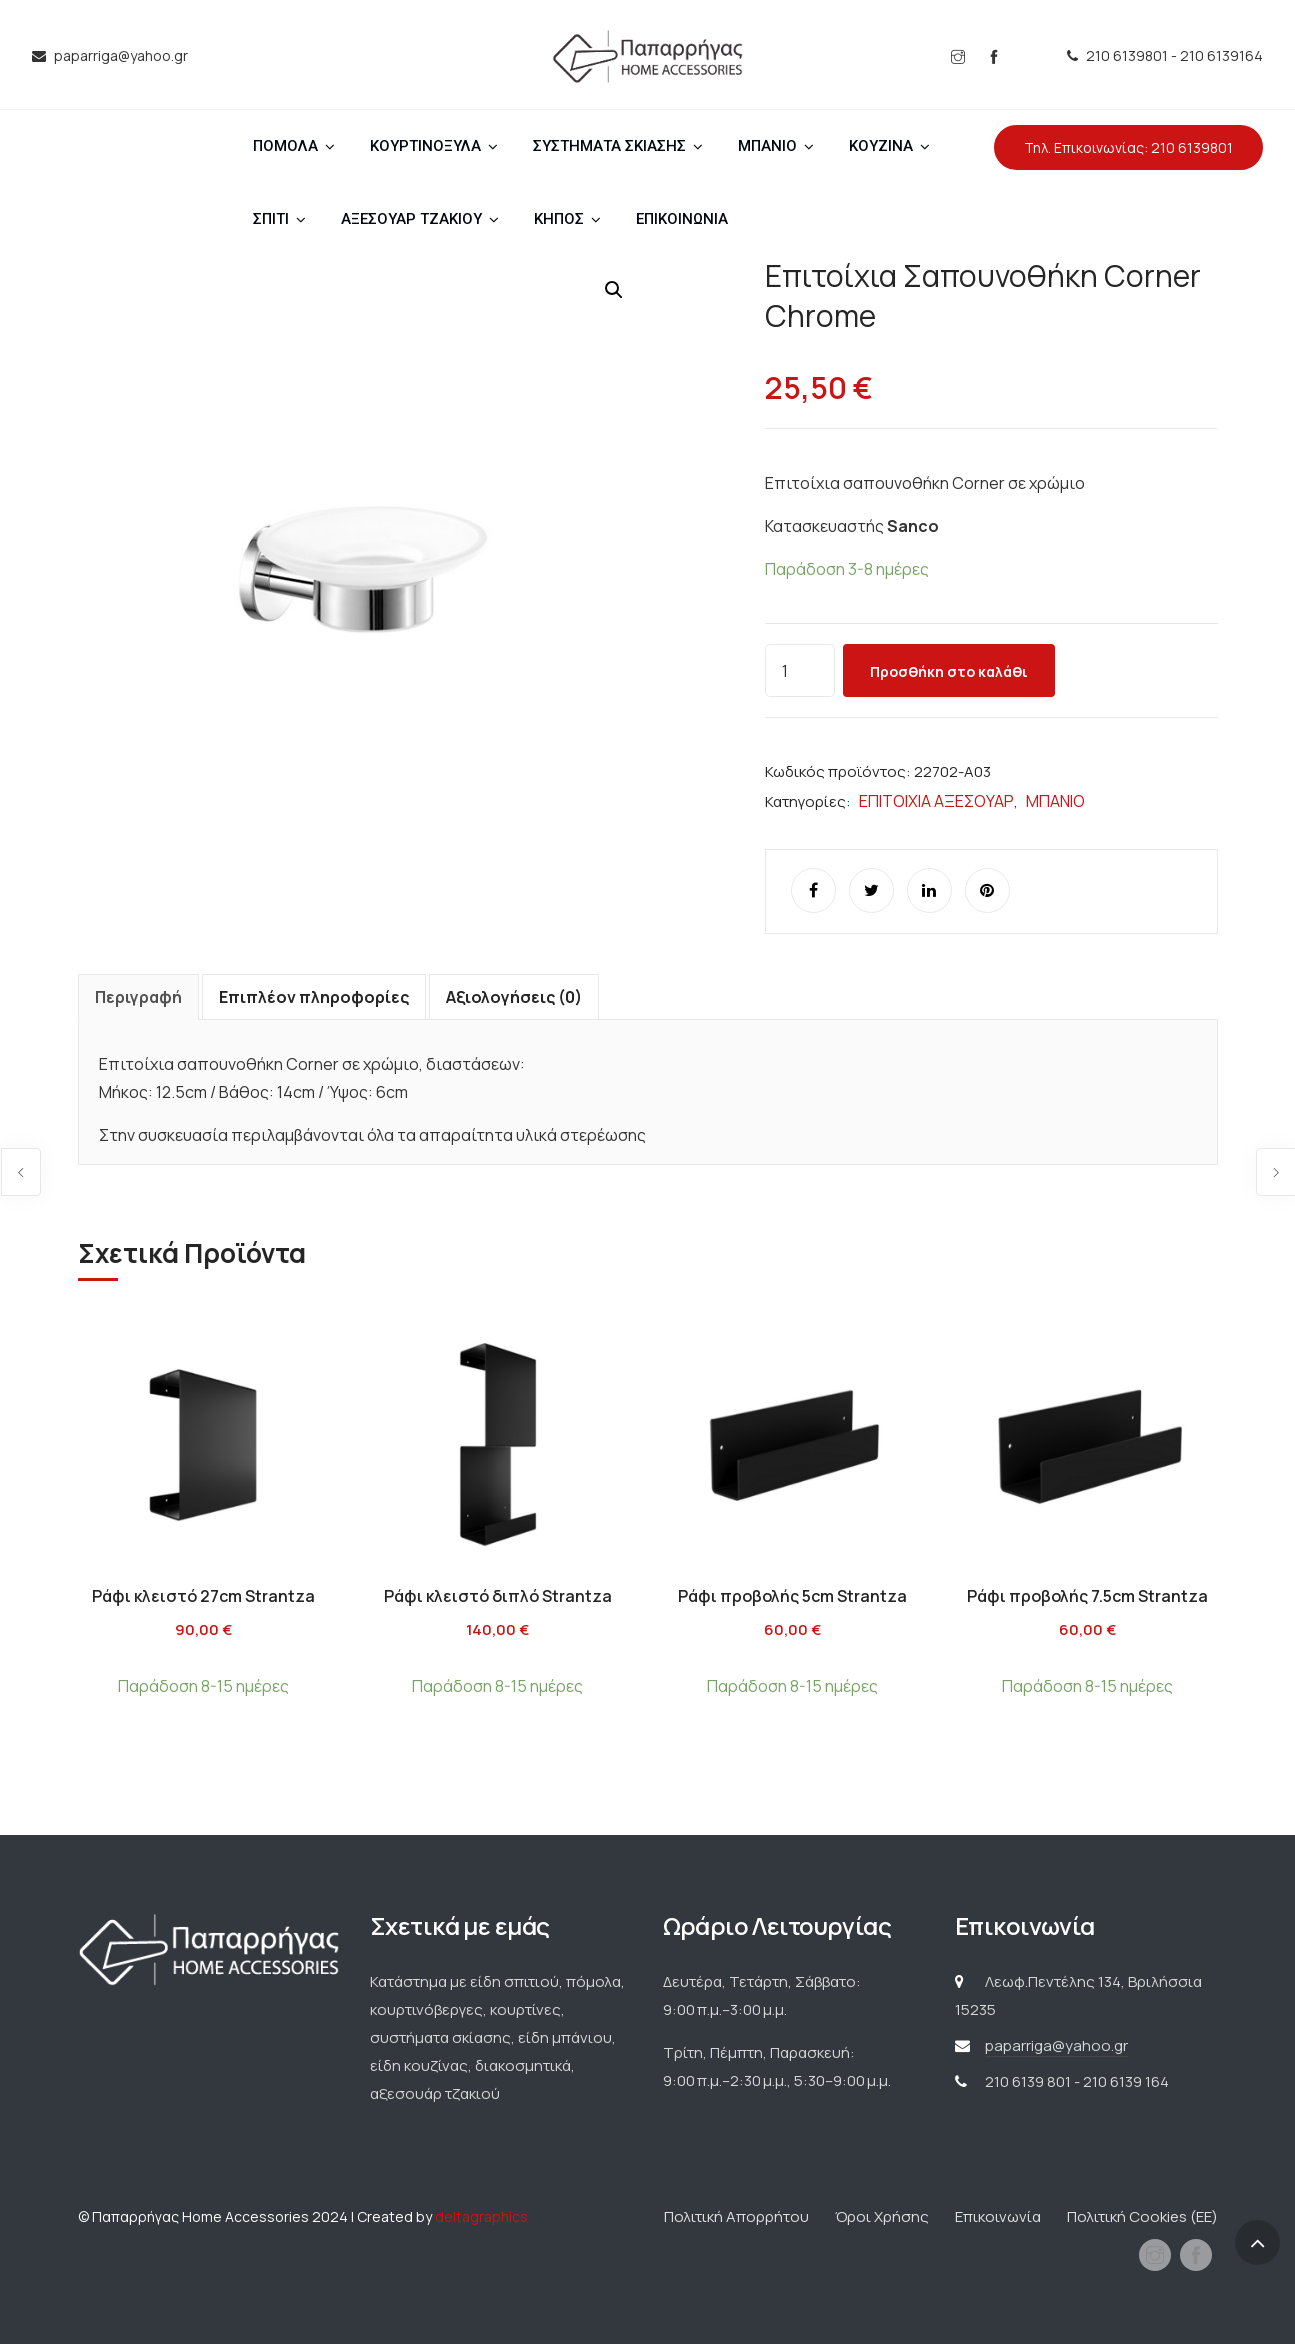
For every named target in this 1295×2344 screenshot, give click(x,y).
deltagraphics (481, 2216)
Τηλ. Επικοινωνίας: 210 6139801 (1128, 147)
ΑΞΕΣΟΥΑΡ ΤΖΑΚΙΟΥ (411, 219)
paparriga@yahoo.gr (1056, 2045)
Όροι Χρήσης (882, 2216)
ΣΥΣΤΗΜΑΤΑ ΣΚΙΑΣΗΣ (609, 146)
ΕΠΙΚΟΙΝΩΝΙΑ (682, 219)
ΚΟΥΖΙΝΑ (881, 146)
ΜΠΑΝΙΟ (767, 146)
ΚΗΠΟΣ (559, 219)
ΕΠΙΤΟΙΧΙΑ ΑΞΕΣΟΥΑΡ (936, 801)
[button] (614, 290)
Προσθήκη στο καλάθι (949, 671)
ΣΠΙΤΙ (271, 219)
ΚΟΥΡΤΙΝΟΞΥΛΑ (425, 146)
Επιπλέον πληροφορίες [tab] (314, 997)
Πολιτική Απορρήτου (736, 2216)
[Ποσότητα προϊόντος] (800, 670)
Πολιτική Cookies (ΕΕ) (1142, 2216)
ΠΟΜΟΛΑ (285, 146)
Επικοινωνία (998, 2216)
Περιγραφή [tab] (138, 997)
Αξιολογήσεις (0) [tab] (514, 997)
